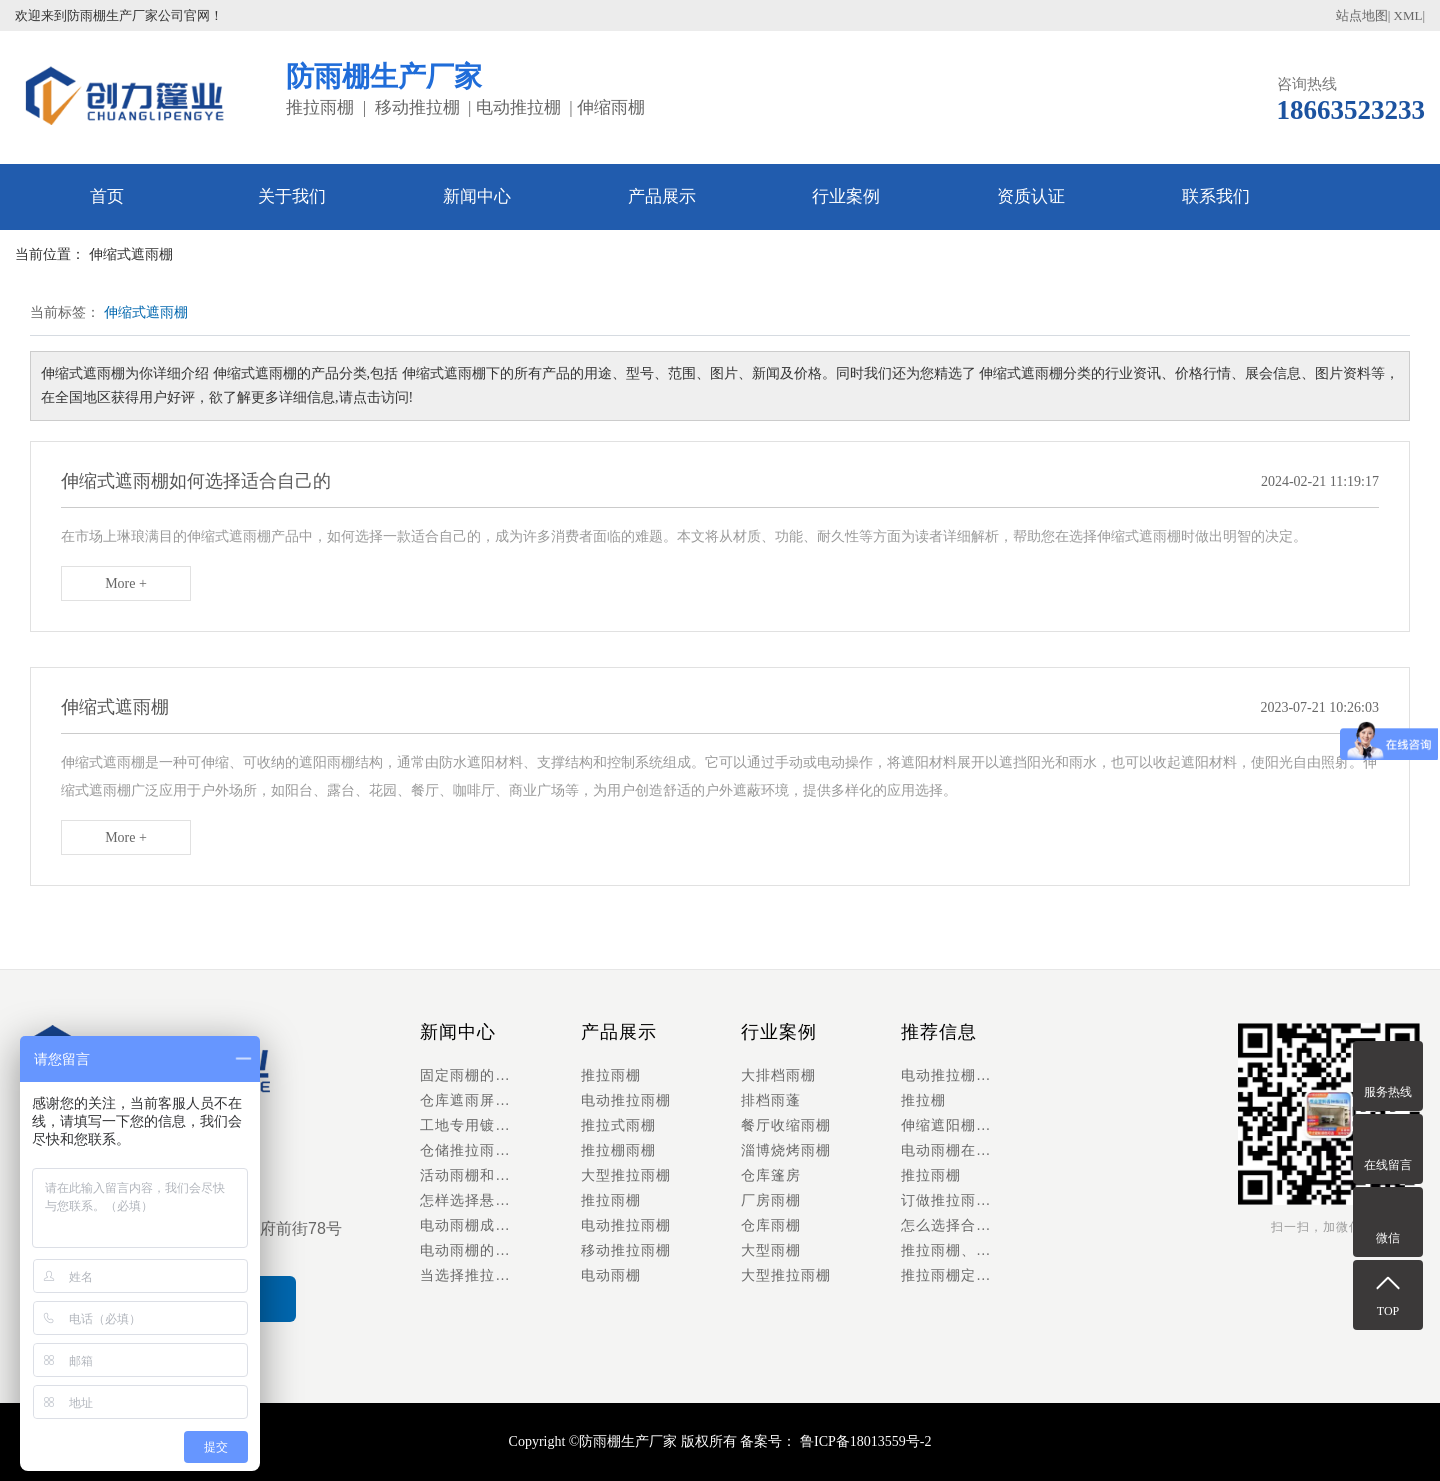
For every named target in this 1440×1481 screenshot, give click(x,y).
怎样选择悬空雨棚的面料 (500, 1200)
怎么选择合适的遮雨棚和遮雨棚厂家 (981, 1225)
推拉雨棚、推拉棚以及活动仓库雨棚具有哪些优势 (981, 1250)
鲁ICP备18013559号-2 (863, 1441)
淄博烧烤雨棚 (786, 1150)
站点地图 (1362, 15)
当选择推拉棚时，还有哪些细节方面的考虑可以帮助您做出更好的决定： (500, 1275)
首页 (107, 196)
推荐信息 (939, 1032)
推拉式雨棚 (618, 1125)
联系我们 (1216, 196)
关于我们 (292, 196)
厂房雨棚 (771, 1200)
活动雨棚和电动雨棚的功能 (500, 1175)
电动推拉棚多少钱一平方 (981, 1075)
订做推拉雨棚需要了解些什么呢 (981, 1200)
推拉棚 (923, 1100)
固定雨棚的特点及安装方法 (500, 1075)
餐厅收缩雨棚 (786, 1125)
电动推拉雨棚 (626, 1100)
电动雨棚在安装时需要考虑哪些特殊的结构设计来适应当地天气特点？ (981, 1150)
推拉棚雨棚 (618, 1150)
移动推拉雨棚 (626, 1250)
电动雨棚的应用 (472, 1250)
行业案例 (846, 196)
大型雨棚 (771, 1250)
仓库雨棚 (771, 1225)
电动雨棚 (611, 1275)
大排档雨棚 (778, 1075)
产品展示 (662, 196)
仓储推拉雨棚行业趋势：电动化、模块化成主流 (500, 1150)
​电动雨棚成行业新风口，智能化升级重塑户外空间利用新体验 (500, 1225)
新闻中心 (477, 196)
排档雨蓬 (771, 1100)
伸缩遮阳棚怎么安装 (968, 1125)
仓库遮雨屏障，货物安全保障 (500, 1100)
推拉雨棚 (611, 1075)
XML (1408, 15)
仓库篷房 (771, 1175)
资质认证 (1031, 196)
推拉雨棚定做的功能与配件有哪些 (981, 1275)
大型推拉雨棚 (626, 1175)
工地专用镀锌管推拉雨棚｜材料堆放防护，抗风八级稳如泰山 (500, 1125)
